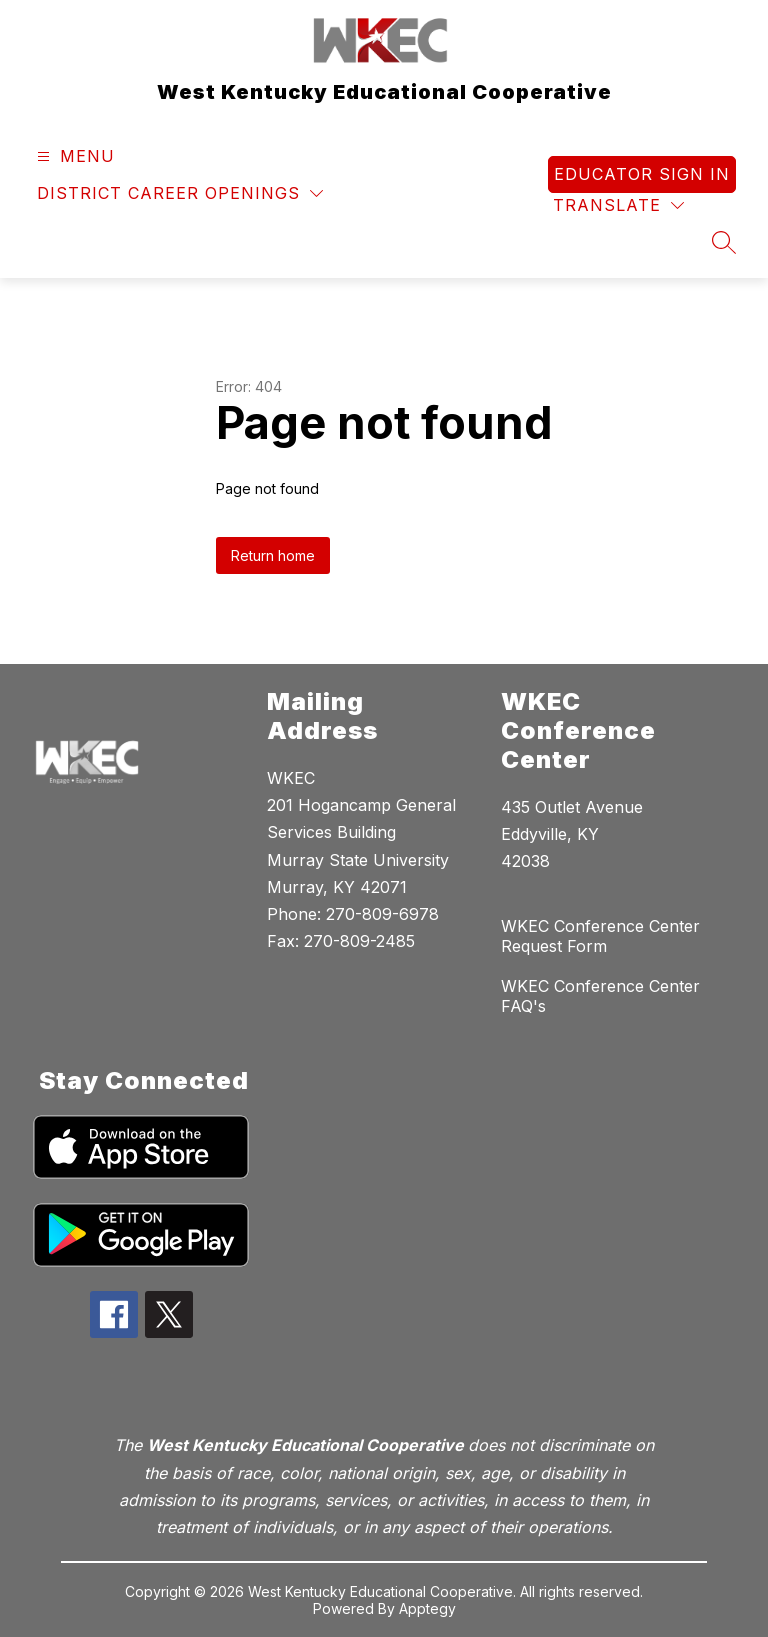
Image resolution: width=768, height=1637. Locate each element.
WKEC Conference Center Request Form (600, 936)
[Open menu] (73, 156)
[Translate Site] (618, 205)
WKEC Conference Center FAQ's (600, 996)
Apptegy (427, 1608)
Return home (273, 555)
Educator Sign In (642, 174)
